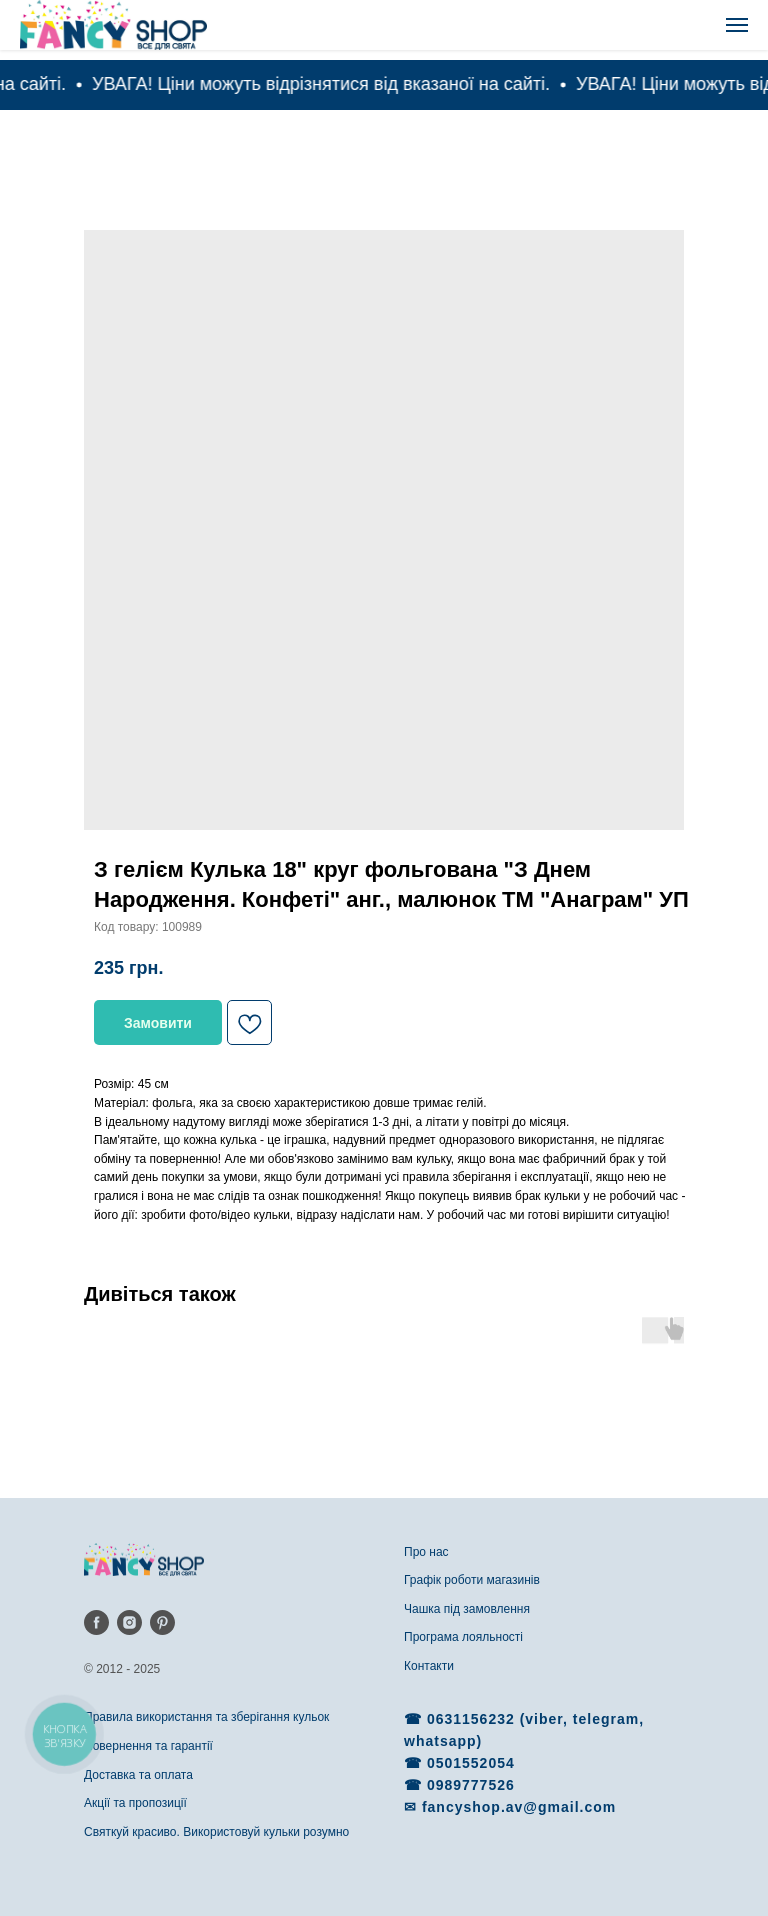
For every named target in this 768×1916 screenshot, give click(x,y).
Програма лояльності (463, 1637)
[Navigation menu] (737, 25)
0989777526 (471, 1785)
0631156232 (473, 1719)
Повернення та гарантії (148, 1746)
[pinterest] (162, 1622)
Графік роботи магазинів (472, 1580)
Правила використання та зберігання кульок (206, 1717)
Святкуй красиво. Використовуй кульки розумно (216, 1832)
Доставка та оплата (138, 1775)
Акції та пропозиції (135, 1803)
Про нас (426, 1552)
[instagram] (129, 1622)
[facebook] (96, 1622)
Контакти (429, 1666)
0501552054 (471, 1763)
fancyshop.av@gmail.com (519, 1807)
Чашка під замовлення (467, 1609)
